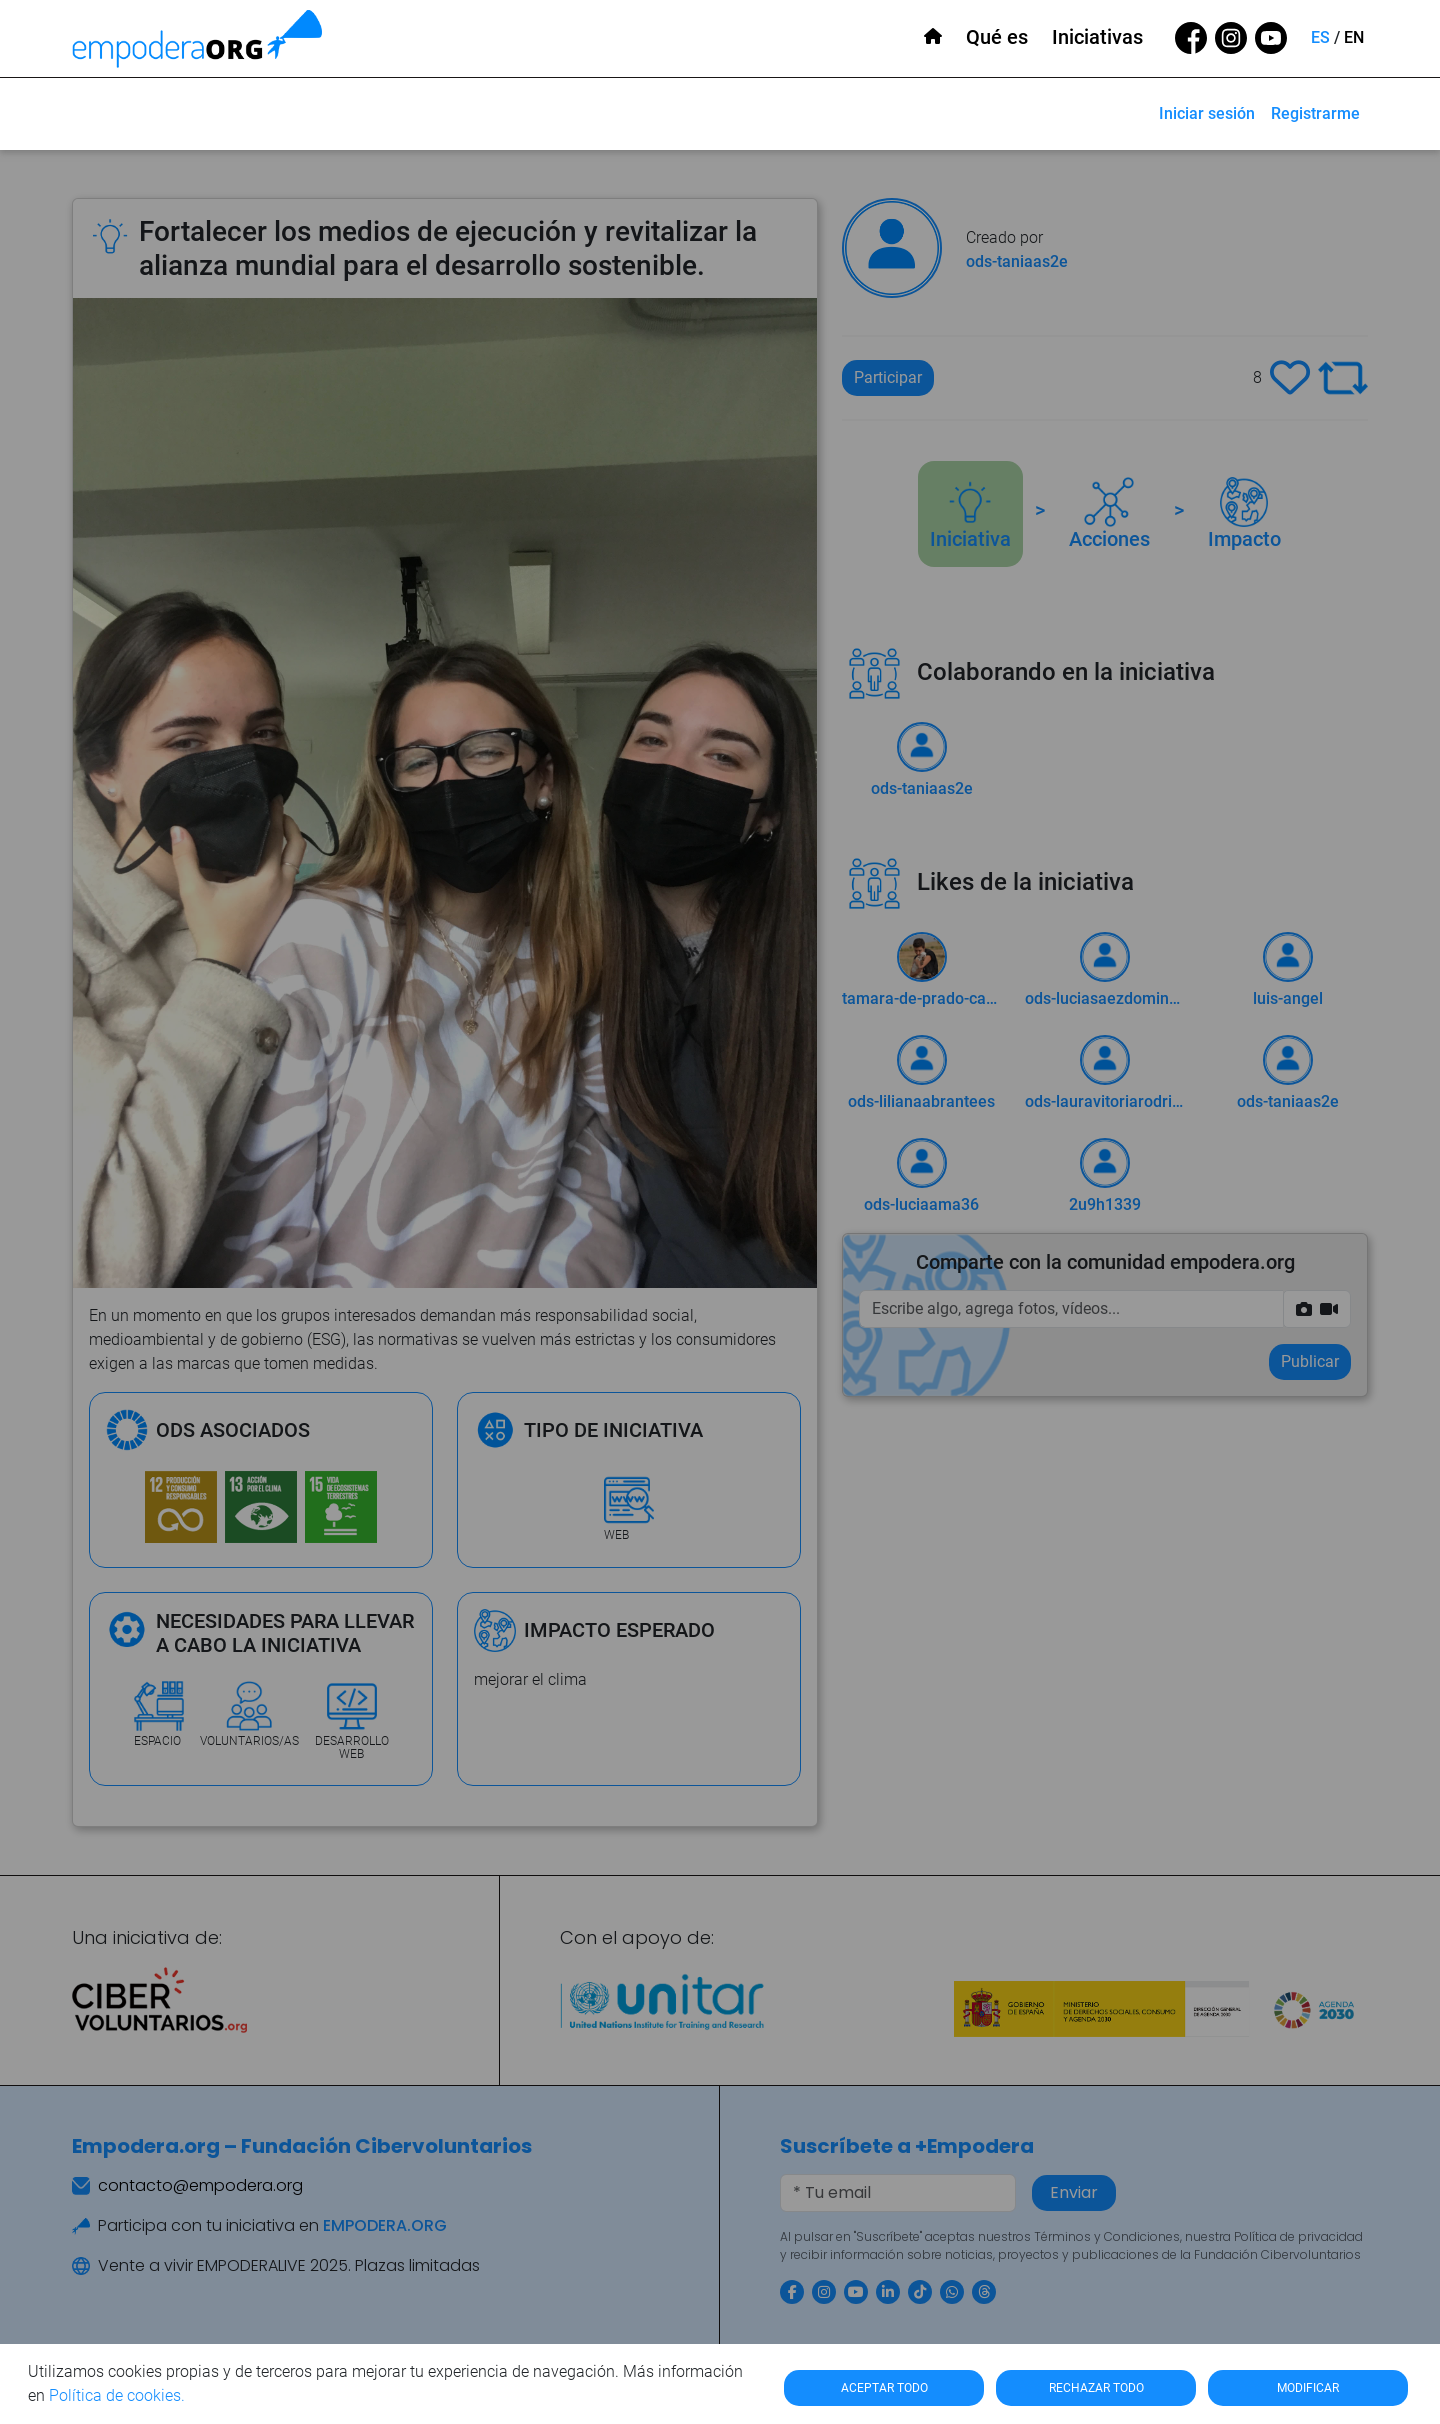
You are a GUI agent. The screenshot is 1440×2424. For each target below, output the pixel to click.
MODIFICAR (1308, 2388)
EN (1354, 37)
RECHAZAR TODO (1096, 2388)
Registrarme (1315, 113)
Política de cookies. (117, 2395)
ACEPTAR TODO (884, 2388)
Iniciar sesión (1207, 113)
